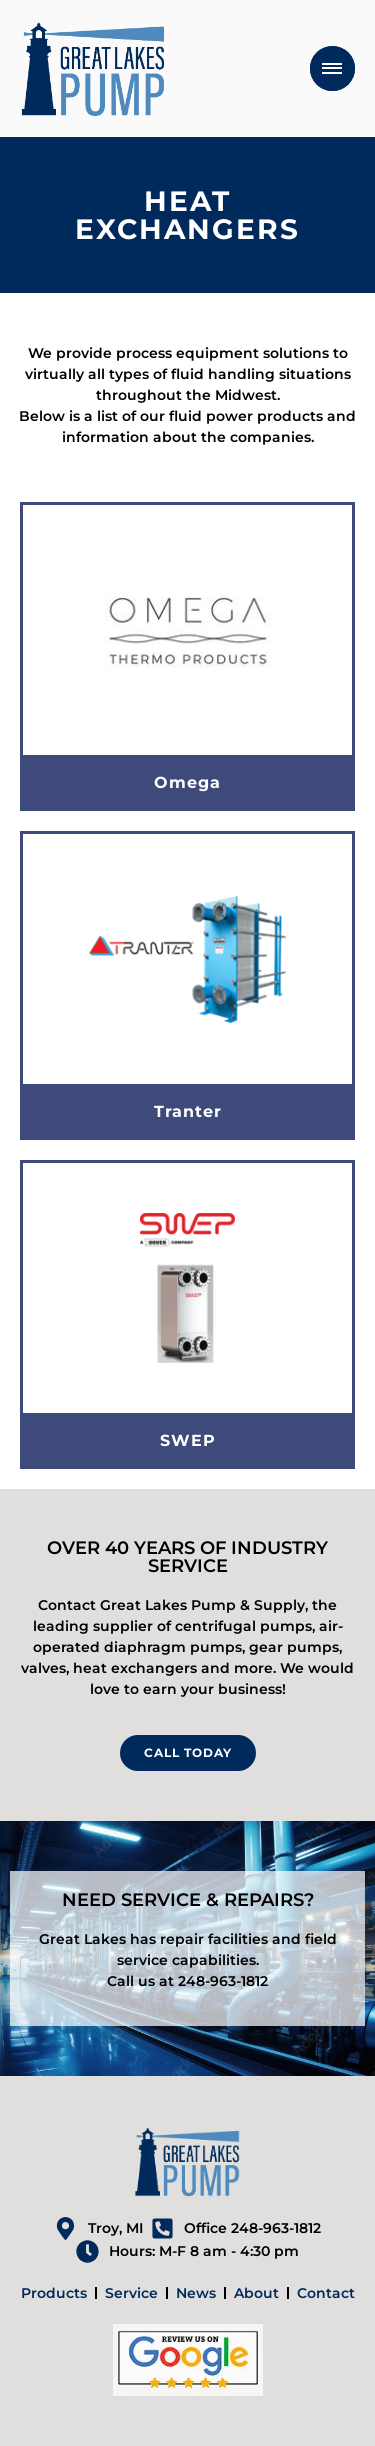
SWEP (188, 1440)
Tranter (188, 1111)
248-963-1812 (223, 1981)
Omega (187, 782)
